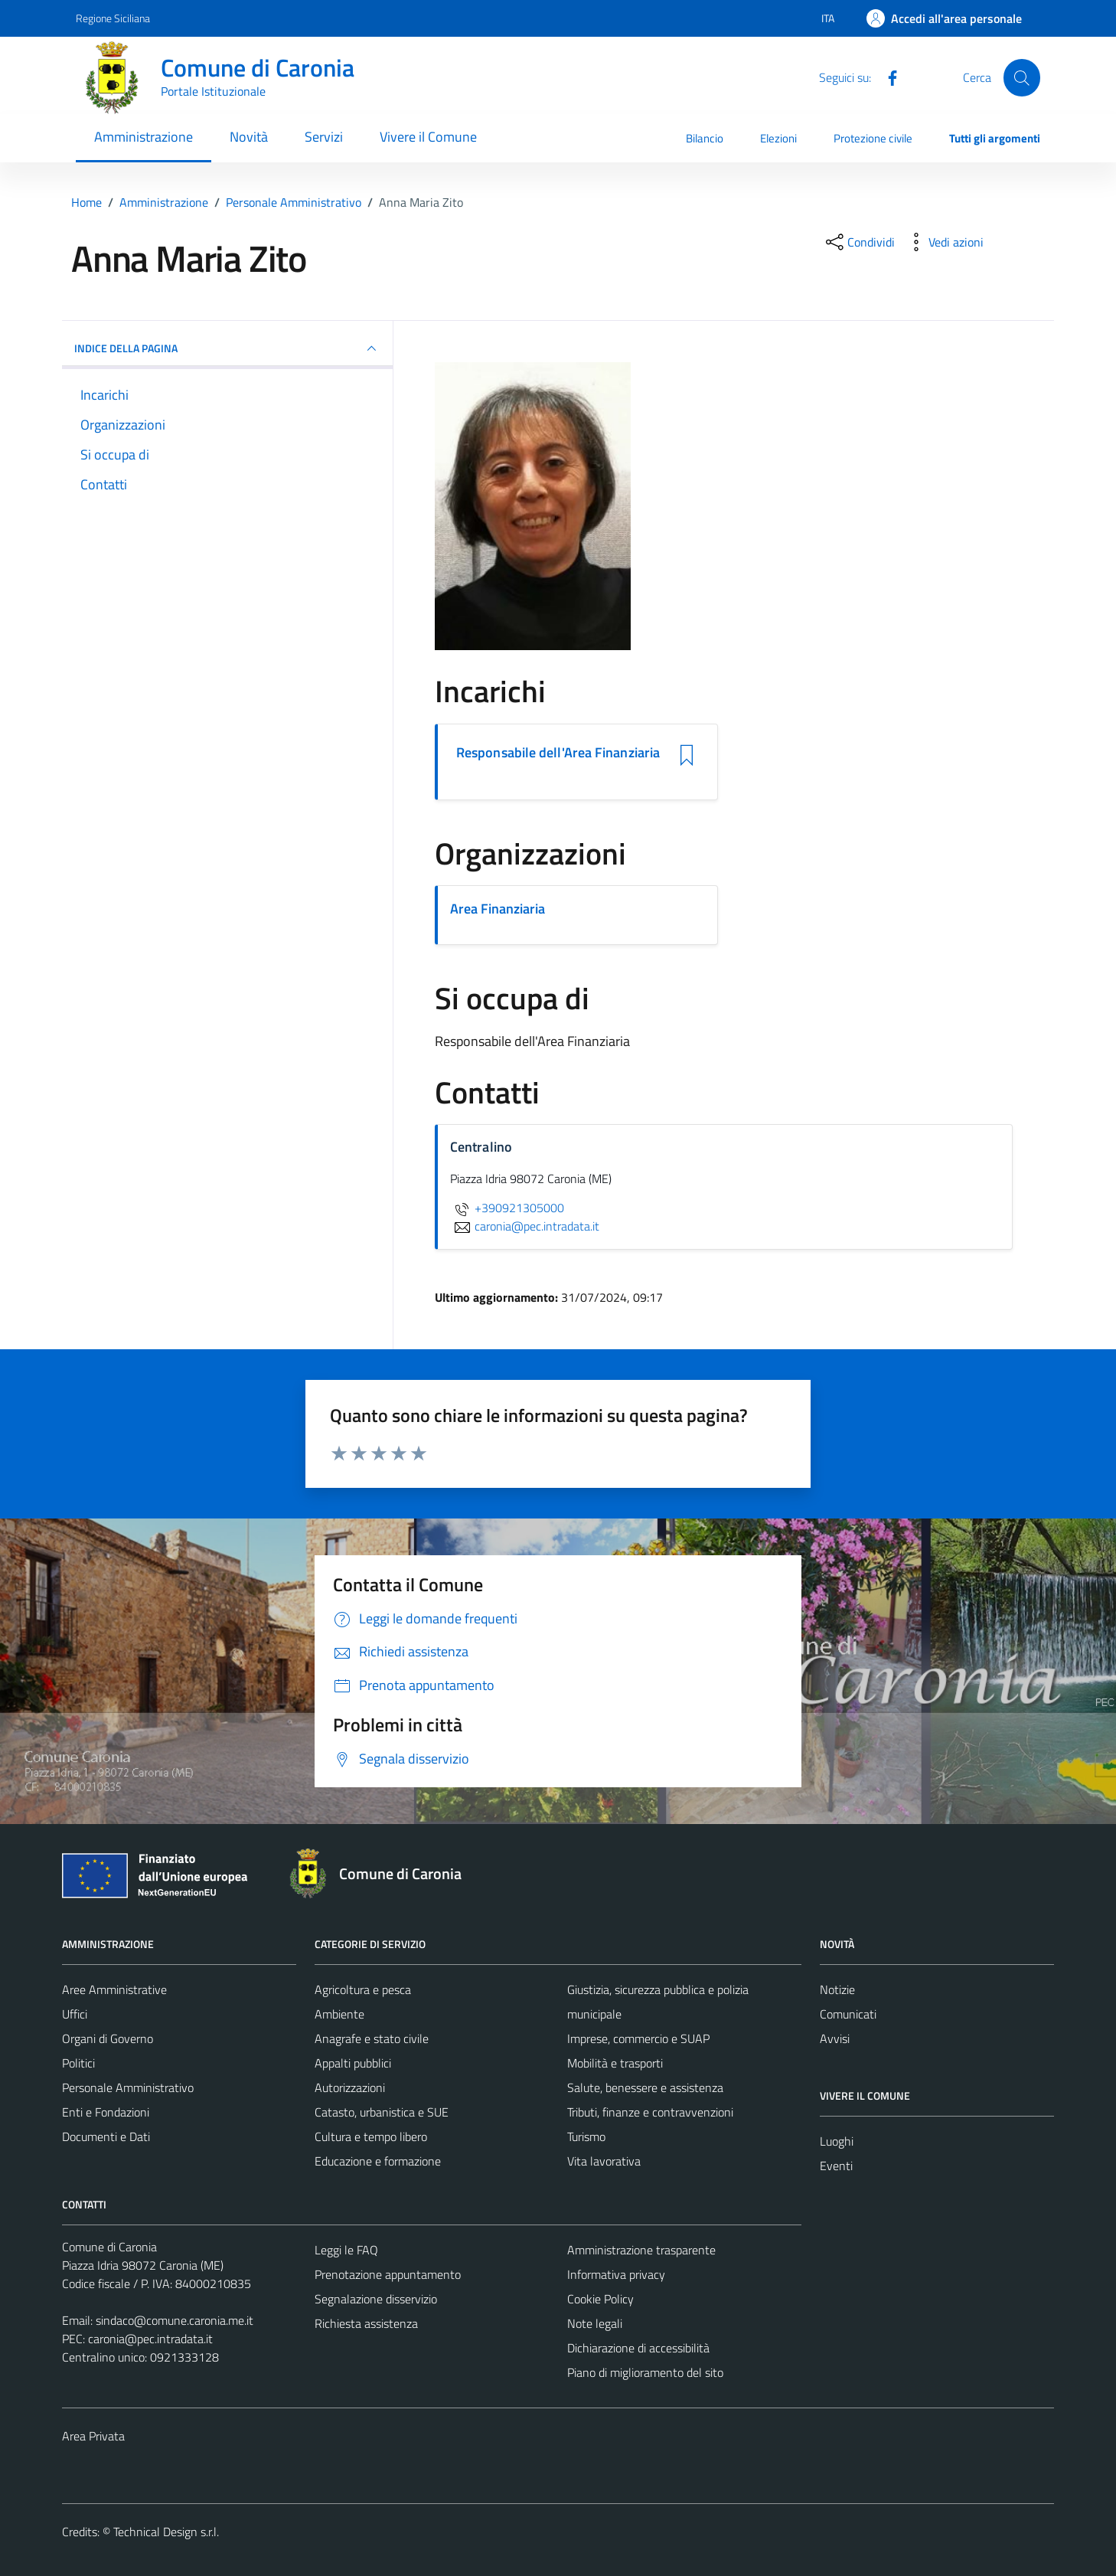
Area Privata (93, 2436)
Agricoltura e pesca (363, 1989)
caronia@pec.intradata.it (150, 2338)
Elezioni (778, 138)
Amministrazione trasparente (641, 2250)
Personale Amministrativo (128, 2087)
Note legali (594, 2323)
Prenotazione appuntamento (388, 2274)
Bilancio (704, 138)
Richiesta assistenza (366, 2323)
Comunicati (848, 2014)
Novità (249, 136)
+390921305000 (507, 1207)
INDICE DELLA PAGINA (227, 348)
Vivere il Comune (428, 136)
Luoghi (836, 2141)
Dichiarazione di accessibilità (638, 2348)
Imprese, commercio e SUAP (638, 2038)
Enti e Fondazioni (105, 2112)
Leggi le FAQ (346, 2250)
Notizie (837, 1989)
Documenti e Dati (106, 2136)
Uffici (74, 2014)
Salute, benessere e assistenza (645, 2087)
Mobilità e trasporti (615, 2063)
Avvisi (835, 2038)
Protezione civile (873, 138)
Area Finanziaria (497, 908)
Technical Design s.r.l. (166, 2531)
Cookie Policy (600, 2299)
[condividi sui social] (859, 242)
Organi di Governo (107, 2038)
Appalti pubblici (353, 2063)
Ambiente (339, 2014)
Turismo (586, 2136)
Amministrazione (143, 136)
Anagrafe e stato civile (372, 2038)
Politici (78, 2063)
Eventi (836, 2165)
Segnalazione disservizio (376, 2299)
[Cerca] (1021, 77)
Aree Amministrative (114, 1989)
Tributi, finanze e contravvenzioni (650, 2112)
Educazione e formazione (378, 2161)
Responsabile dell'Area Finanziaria (558, 753)
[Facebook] (886, 76)
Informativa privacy (616, 2274)
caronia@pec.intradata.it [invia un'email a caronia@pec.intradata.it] (524, 1226)
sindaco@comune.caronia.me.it (174, 2320)
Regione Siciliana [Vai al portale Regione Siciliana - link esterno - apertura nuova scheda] (113, 18)
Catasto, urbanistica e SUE (382, 2112)
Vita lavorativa (604, 2161)
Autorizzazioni (350, 2087)
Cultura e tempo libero (371, 2136)
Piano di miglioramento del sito (645, 2372)
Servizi (324, 136)
